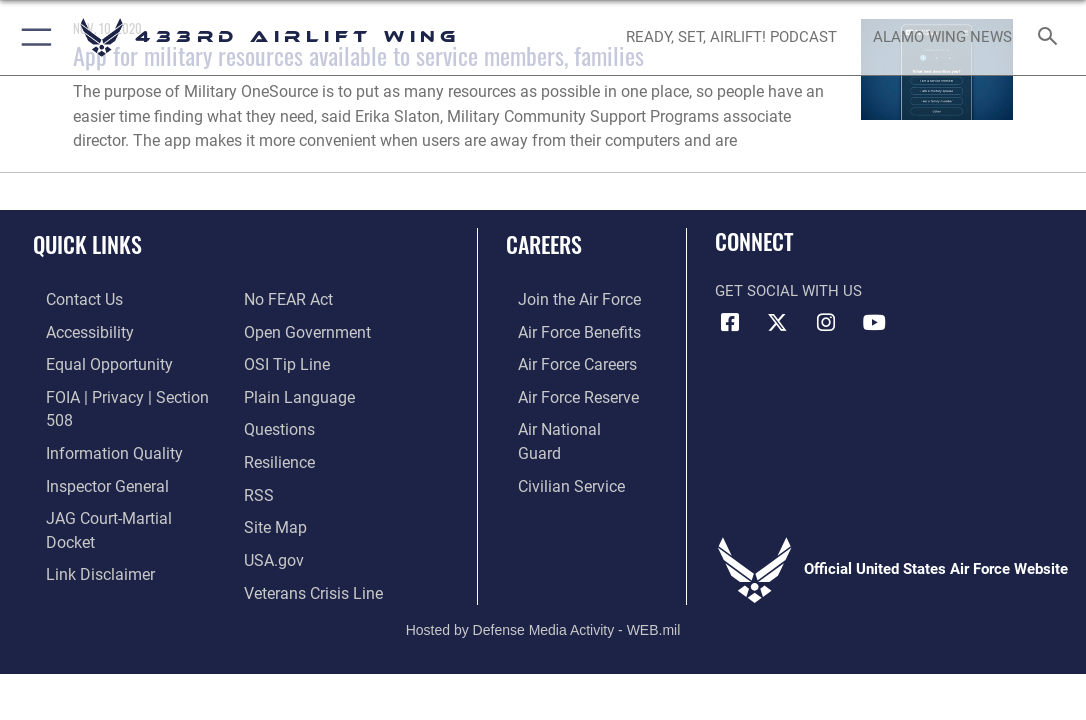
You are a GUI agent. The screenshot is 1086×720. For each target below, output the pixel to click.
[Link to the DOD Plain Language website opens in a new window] (294, 360)
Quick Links (87, 244)
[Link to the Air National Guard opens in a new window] (567, 422)
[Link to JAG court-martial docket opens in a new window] (119, 484)
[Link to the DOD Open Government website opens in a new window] (303, 298)
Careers (544, 244)
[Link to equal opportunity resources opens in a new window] (92, 360)
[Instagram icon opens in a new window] (826, 323)
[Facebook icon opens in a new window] (730, 323)
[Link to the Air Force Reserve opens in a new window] (565, 391)
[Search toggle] (1051, 37)
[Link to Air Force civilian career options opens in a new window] (557, 453)
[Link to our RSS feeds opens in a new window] (257, 453)
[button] (32, 37)
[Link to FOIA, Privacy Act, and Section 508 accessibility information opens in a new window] (124, 391)
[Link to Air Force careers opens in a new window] (564, 360)
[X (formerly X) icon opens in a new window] (778, 323)
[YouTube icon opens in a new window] (874, 323)
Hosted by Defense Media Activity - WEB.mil (543, 592)
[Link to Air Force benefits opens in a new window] (565, 329)
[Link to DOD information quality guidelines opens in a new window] (97, 422)
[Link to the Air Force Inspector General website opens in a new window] (92, 453)
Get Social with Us (788, 291)
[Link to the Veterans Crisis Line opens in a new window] (311, 546)
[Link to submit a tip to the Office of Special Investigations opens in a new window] (284, 329)
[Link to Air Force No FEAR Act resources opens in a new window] (76, 546)
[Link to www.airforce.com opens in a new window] (565, 298)
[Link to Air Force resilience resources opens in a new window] (278, 422)
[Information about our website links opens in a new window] (85, 515)
